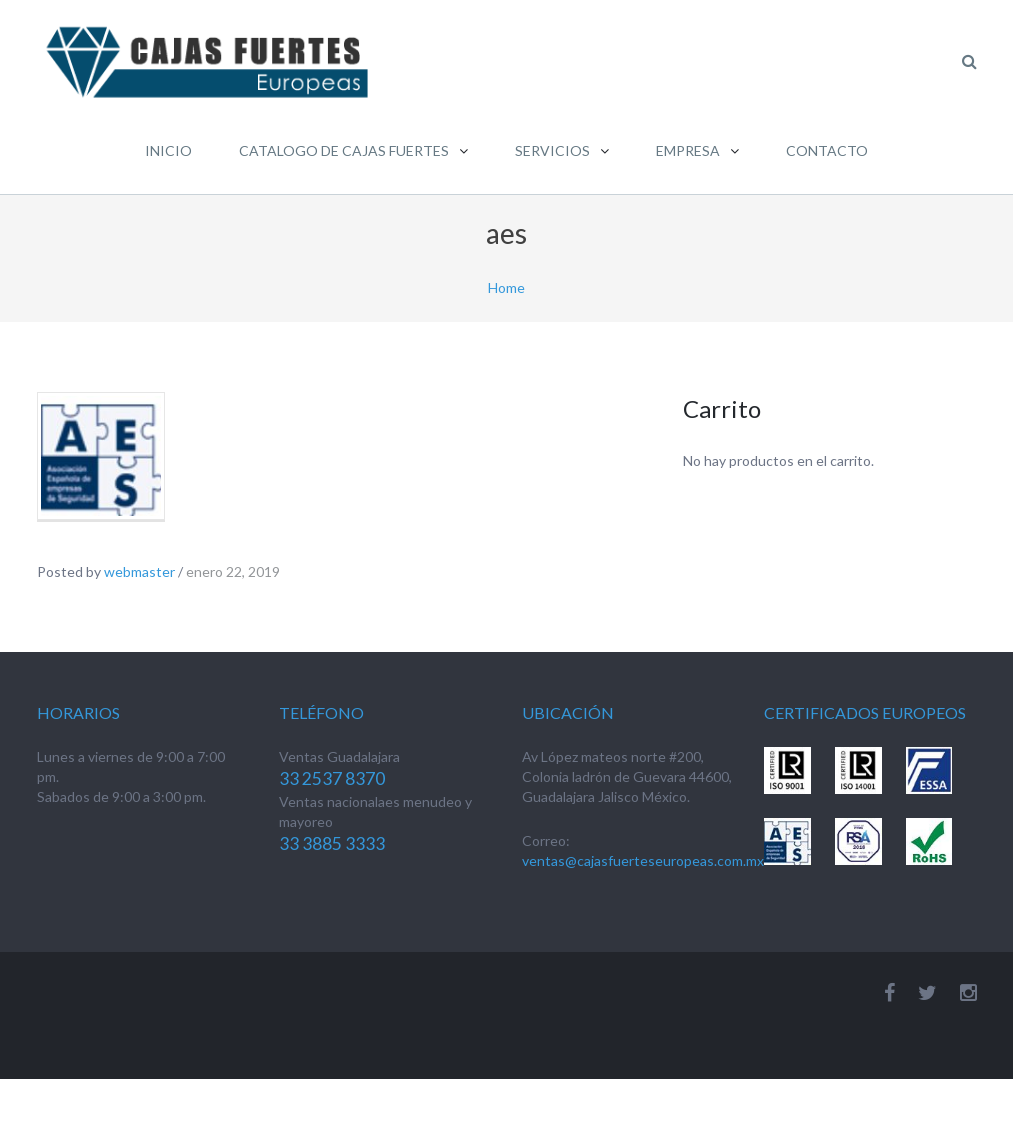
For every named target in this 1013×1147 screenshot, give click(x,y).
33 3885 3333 (332, 843)
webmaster (139, 571)
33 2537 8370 (332, 778)
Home (506, 287)
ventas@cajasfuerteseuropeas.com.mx (643, 860)
